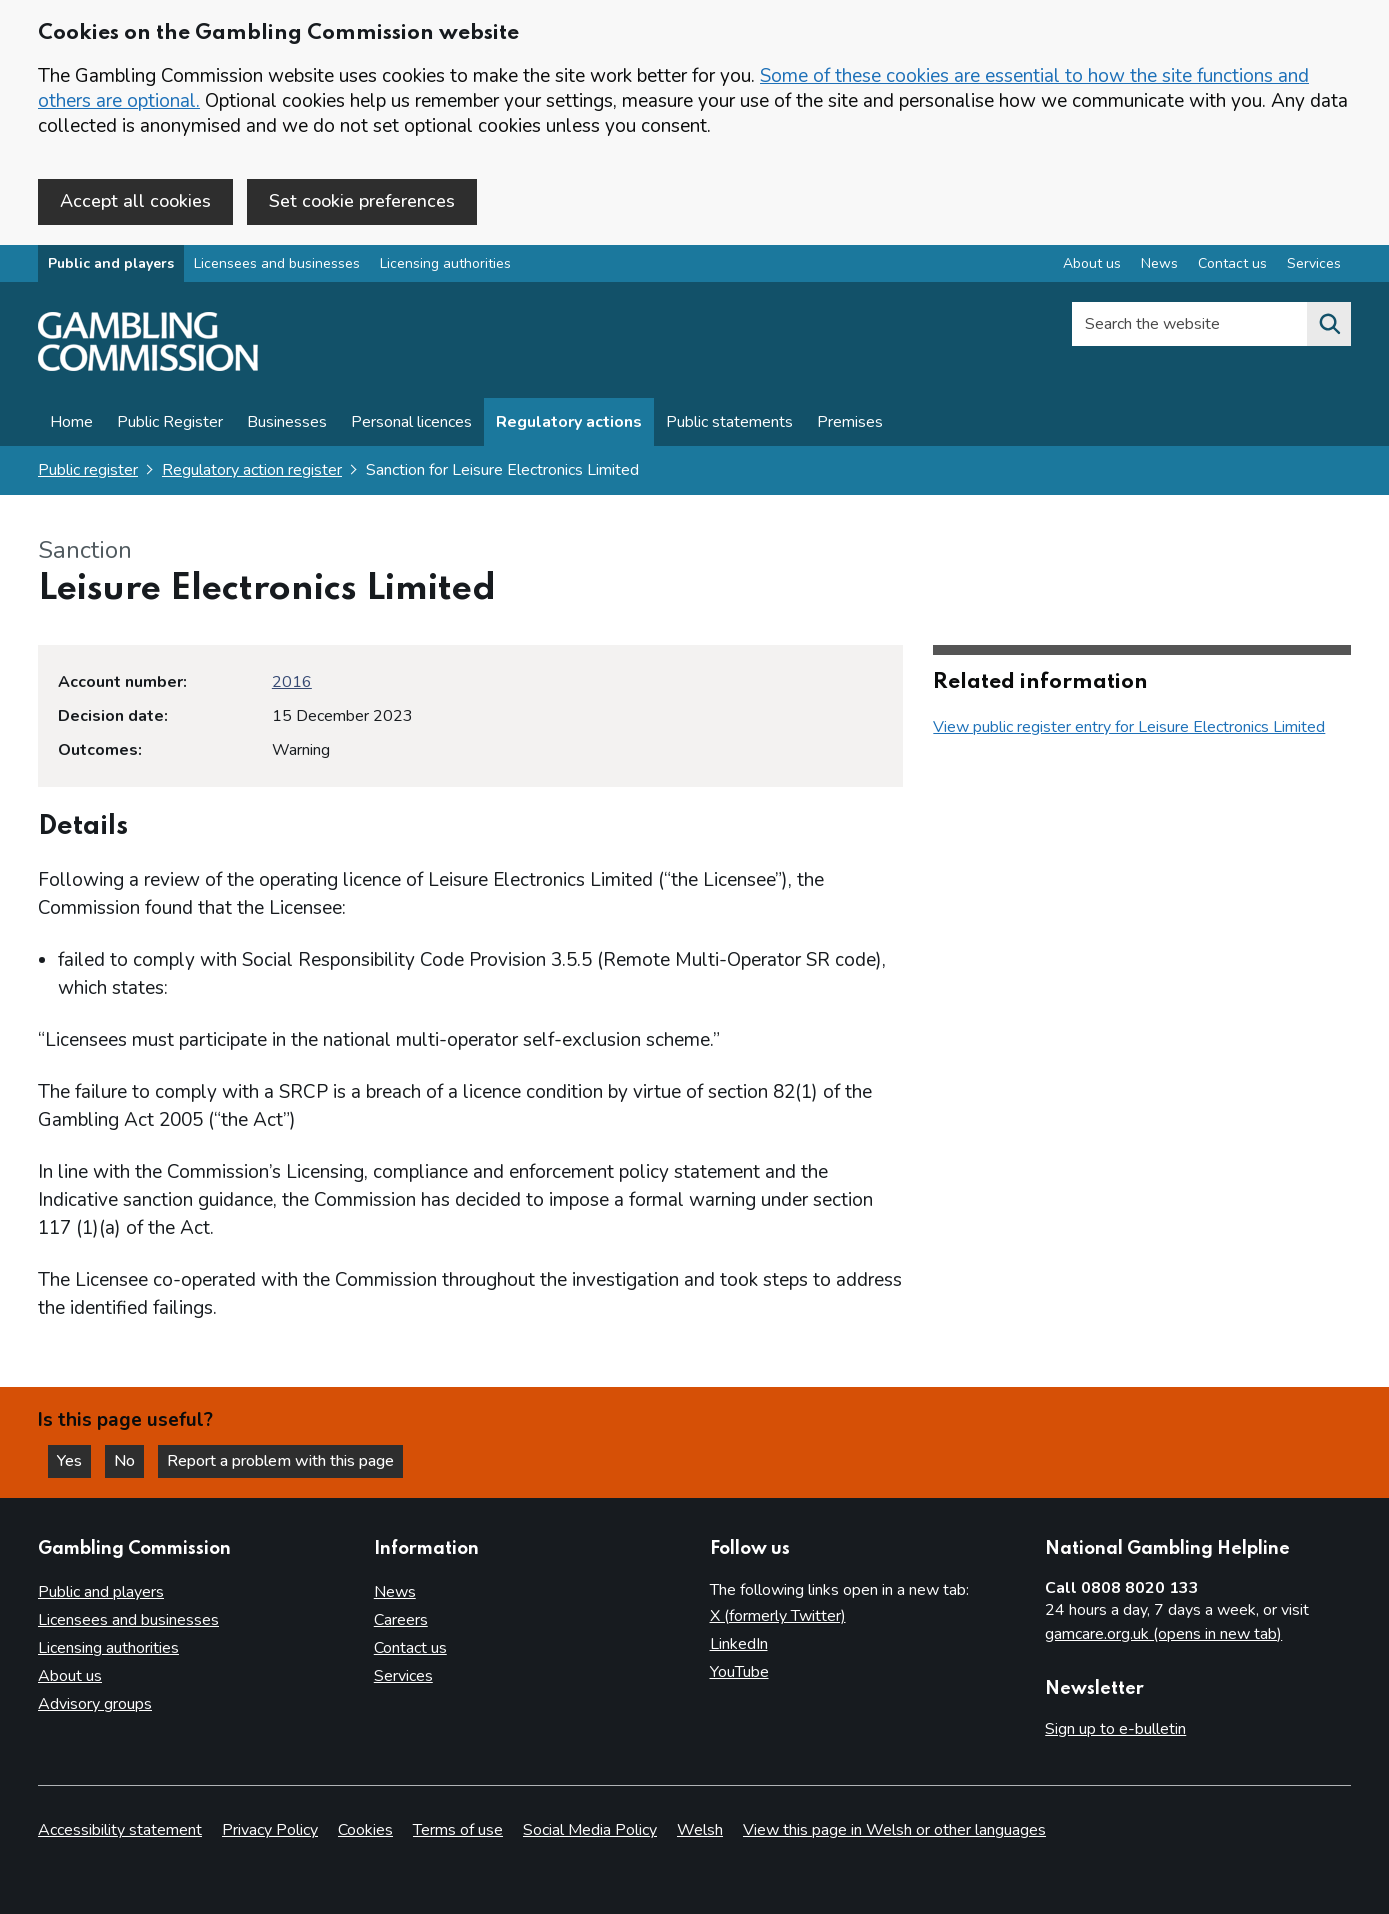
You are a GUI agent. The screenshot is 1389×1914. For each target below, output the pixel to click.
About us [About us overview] (1092, 263)
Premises (850, 422)
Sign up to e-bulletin (1115, 1729)
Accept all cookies (135, 201)
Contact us (410, 1648)
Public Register (170, 422)
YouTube (739, 1672)
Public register (88, 470)
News (395, 1592)
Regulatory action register (252, 470)
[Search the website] (1329, 324)
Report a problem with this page (280, 1461)
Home (71, 422)
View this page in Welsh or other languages (894, 1830)
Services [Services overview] (1314, 263)
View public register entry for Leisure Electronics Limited (1129, 727)
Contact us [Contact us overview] (1232, 263)
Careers (401, 1620)
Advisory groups (95, 1704)
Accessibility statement (120, 1830)
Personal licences (411, 422)
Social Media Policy (590, 1830)
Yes (74, 1461)
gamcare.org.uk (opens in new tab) (1163, 1634)
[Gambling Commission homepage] (148, 366)
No (129, 1461)
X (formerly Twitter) (778, 1616)
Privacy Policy (270, 1830)
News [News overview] (1159, 263)
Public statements (729, 422)
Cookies (365, 1830)
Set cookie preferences (362, 201)
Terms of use (458, 1830)
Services (403, 1676)
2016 (292, 682)
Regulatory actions (569, 422)
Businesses (287, 422)
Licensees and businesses (277, 263)
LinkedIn (739, 1644)
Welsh (700, 1830)
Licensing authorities (445, 263)
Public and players (111, 263)
